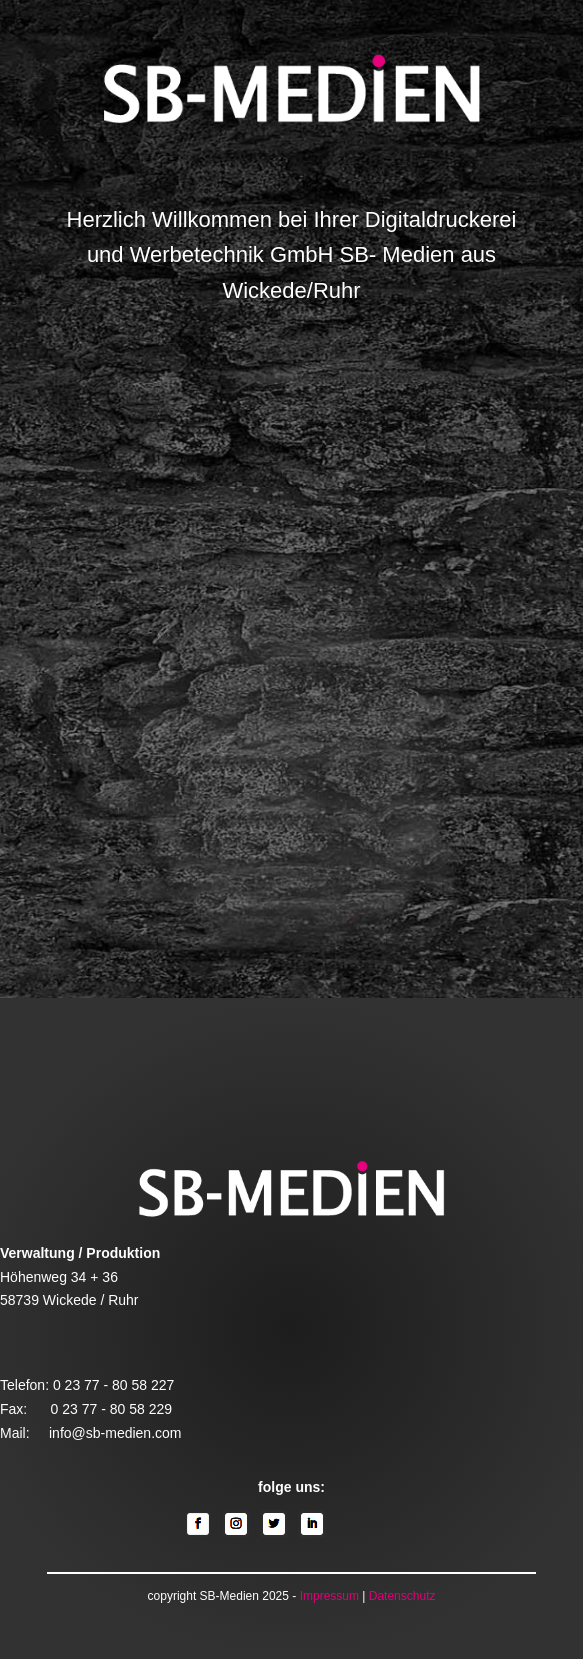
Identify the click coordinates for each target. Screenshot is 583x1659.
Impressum (329, 1596)
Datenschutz (402, 1596)
